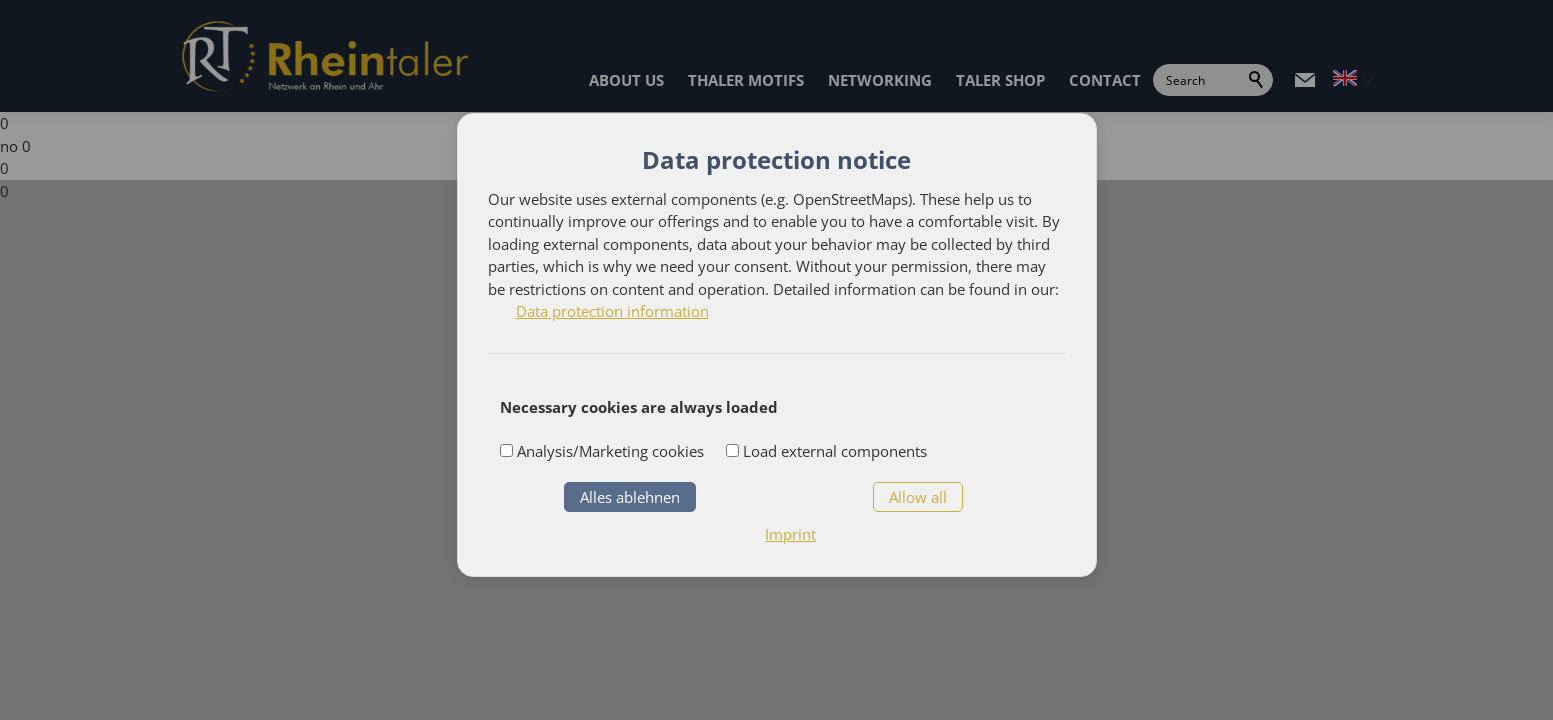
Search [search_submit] (1257, 80)
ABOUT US (626, 80)
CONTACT (1105, 80)
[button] (1305, 80)
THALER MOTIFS (746, 80)
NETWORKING (880, 80)
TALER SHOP (1000, 80)
